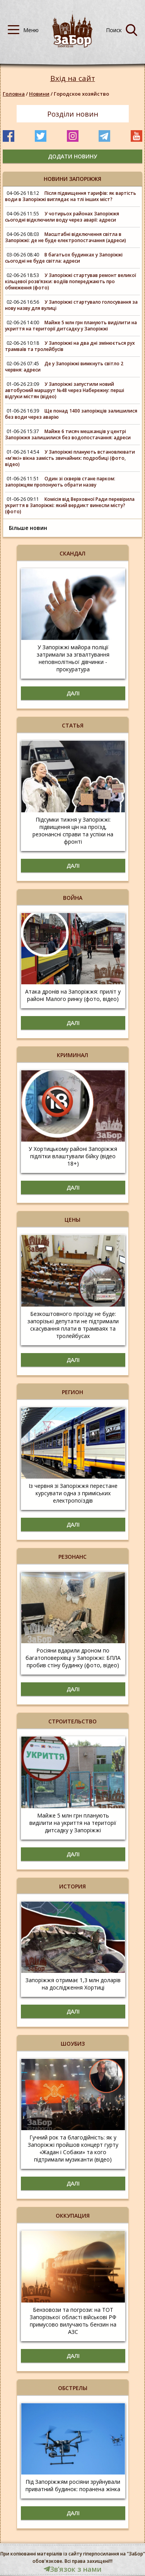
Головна (14, 93)
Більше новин (28, 527)
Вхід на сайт (72, 78)
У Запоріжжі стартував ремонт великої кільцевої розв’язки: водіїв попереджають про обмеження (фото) (70, 281)
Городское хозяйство (81, 93)
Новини (39, 93)
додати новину (72, 156)
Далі (73, 693)
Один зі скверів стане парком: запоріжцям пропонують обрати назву (60, 481)
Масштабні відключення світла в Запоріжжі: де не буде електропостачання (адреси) (65, 237)
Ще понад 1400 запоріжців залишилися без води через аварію (71, 414)
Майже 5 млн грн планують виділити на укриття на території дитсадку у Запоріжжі (71, 325)
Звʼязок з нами (73, 2569)
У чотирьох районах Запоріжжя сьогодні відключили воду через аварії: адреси (62, 216)
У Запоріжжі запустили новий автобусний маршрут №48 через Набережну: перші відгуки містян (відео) (64, 390)
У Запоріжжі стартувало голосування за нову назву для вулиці (71, 305)
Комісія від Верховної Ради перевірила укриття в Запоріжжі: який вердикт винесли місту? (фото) (70, 505)
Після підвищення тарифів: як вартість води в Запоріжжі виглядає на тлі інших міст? (70, 196)
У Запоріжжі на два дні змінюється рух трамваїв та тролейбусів (70, 346)
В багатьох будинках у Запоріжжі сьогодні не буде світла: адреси (64, 257)
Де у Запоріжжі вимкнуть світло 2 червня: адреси (64, 366)
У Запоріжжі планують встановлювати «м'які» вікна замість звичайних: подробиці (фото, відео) (70, 458)
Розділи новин (72, 114)
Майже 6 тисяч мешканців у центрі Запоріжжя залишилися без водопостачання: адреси (68, 434)
